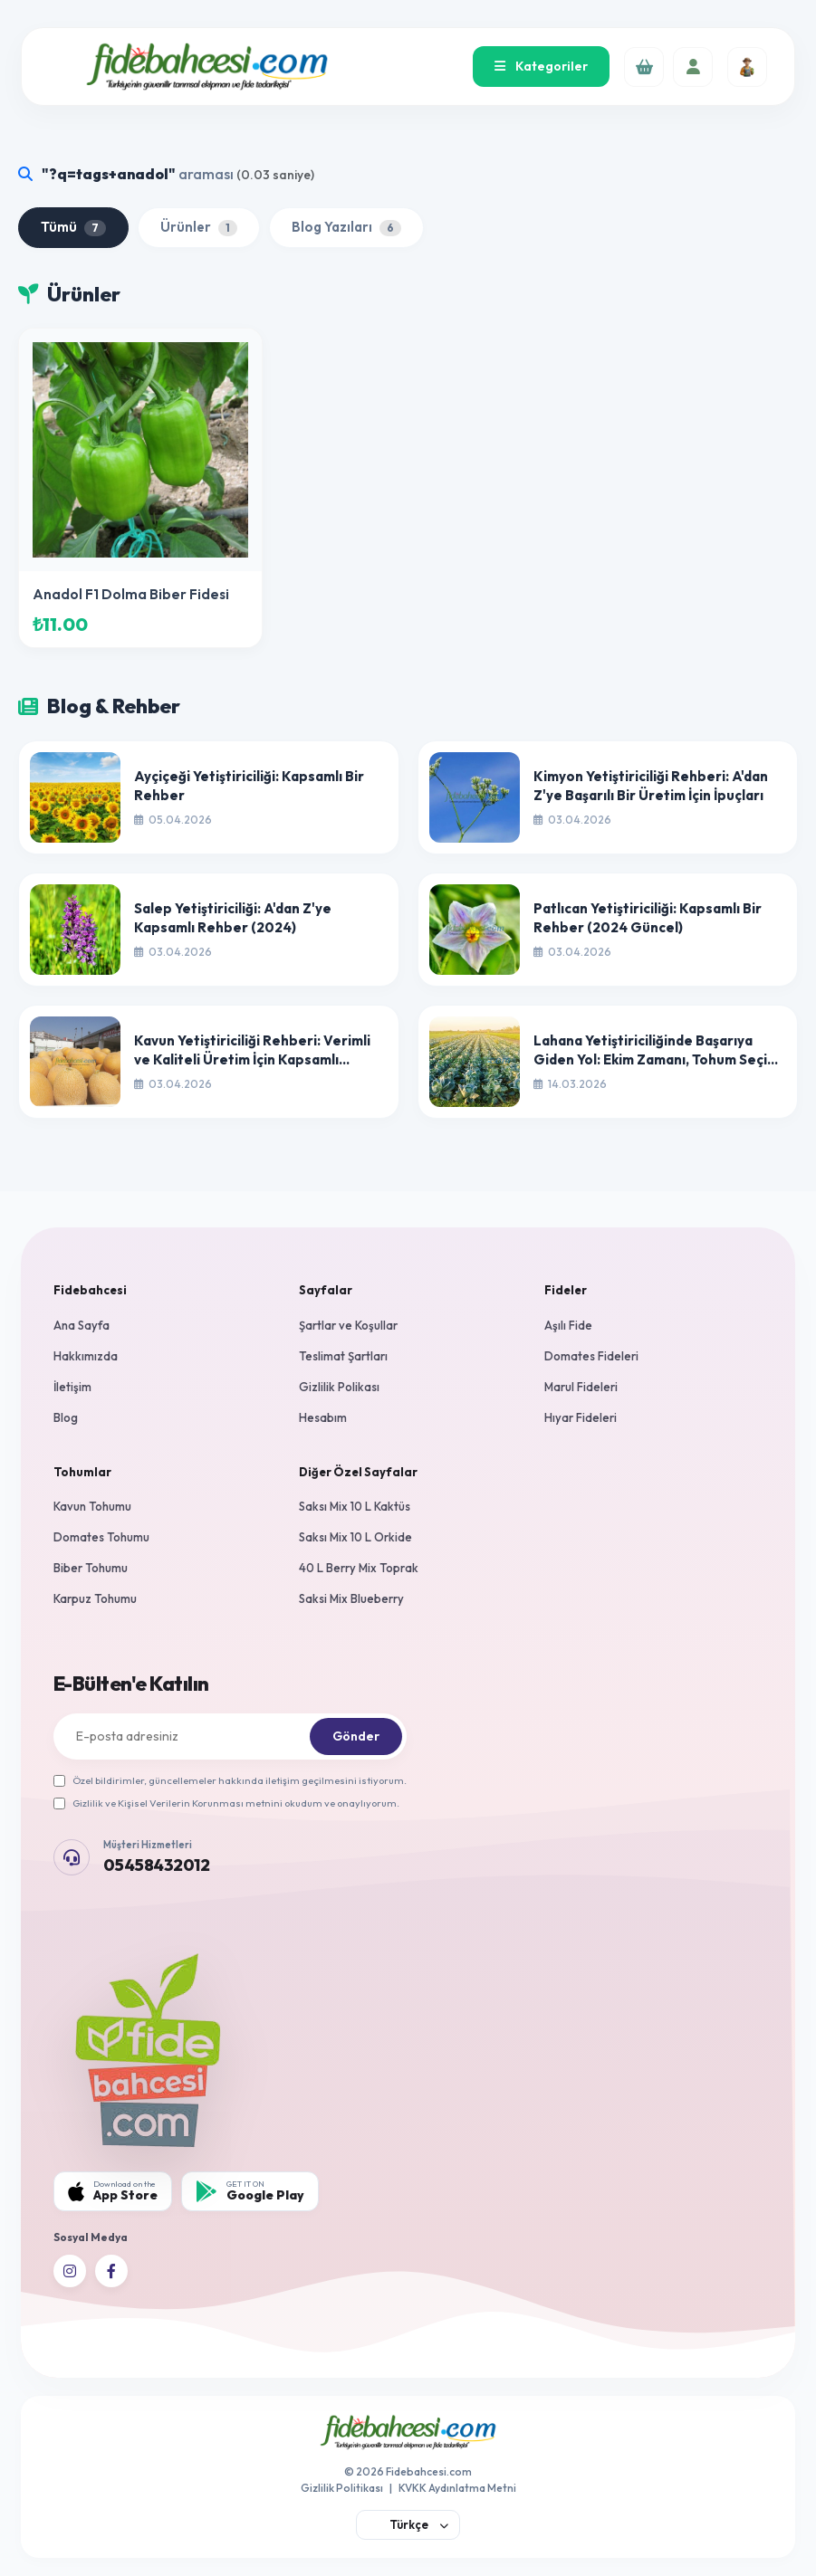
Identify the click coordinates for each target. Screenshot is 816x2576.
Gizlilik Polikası (339, 1386)
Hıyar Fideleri (580, 1417)
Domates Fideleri (591, 1356)
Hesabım (323, 1417)
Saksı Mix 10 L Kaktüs (354, 1506)
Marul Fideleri (581, 1386)
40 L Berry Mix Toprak (358, 1567)
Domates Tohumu (101, 1537)
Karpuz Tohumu (95, 1598)
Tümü (73, 227)
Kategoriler (541, 66)
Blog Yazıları (346, 227)
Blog (65, 1417)
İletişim (72, 1386)
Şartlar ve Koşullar (348, 1325)
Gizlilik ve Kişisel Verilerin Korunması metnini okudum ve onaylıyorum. (226, 1803)
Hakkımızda (85, 1356)
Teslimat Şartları (343, 1356)
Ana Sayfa (81, 1325)
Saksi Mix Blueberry (351, 1598)
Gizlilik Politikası (342, 2488)
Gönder (355, 1736)
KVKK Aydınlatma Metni (457, 2488)
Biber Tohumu (90, 1567)
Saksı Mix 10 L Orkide (355, 1537)
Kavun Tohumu (92, 1506)
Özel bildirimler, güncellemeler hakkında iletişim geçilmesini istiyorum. (230, 1780)
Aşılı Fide (568, 1325)
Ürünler (198, 227)
